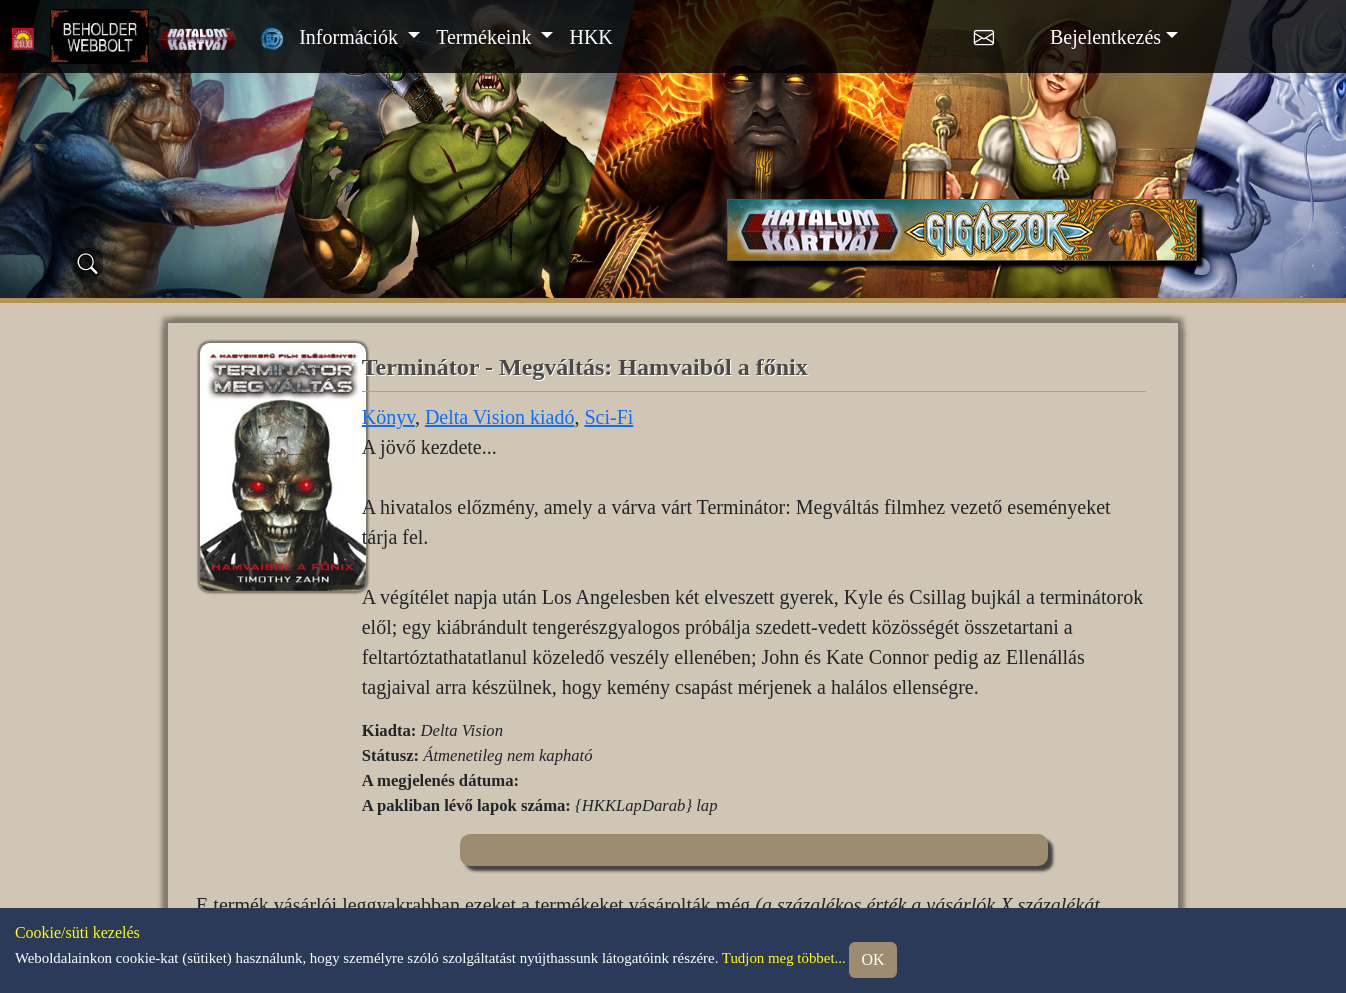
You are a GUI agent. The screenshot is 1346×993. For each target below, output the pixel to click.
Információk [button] (351, 37)
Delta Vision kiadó (500, 417)
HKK (590, 37)
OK (872, 959)
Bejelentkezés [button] (1105, 37)
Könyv (388, 417)
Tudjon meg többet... (784, 959)
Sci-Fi (608, 417)
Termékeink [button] (486, 37)
